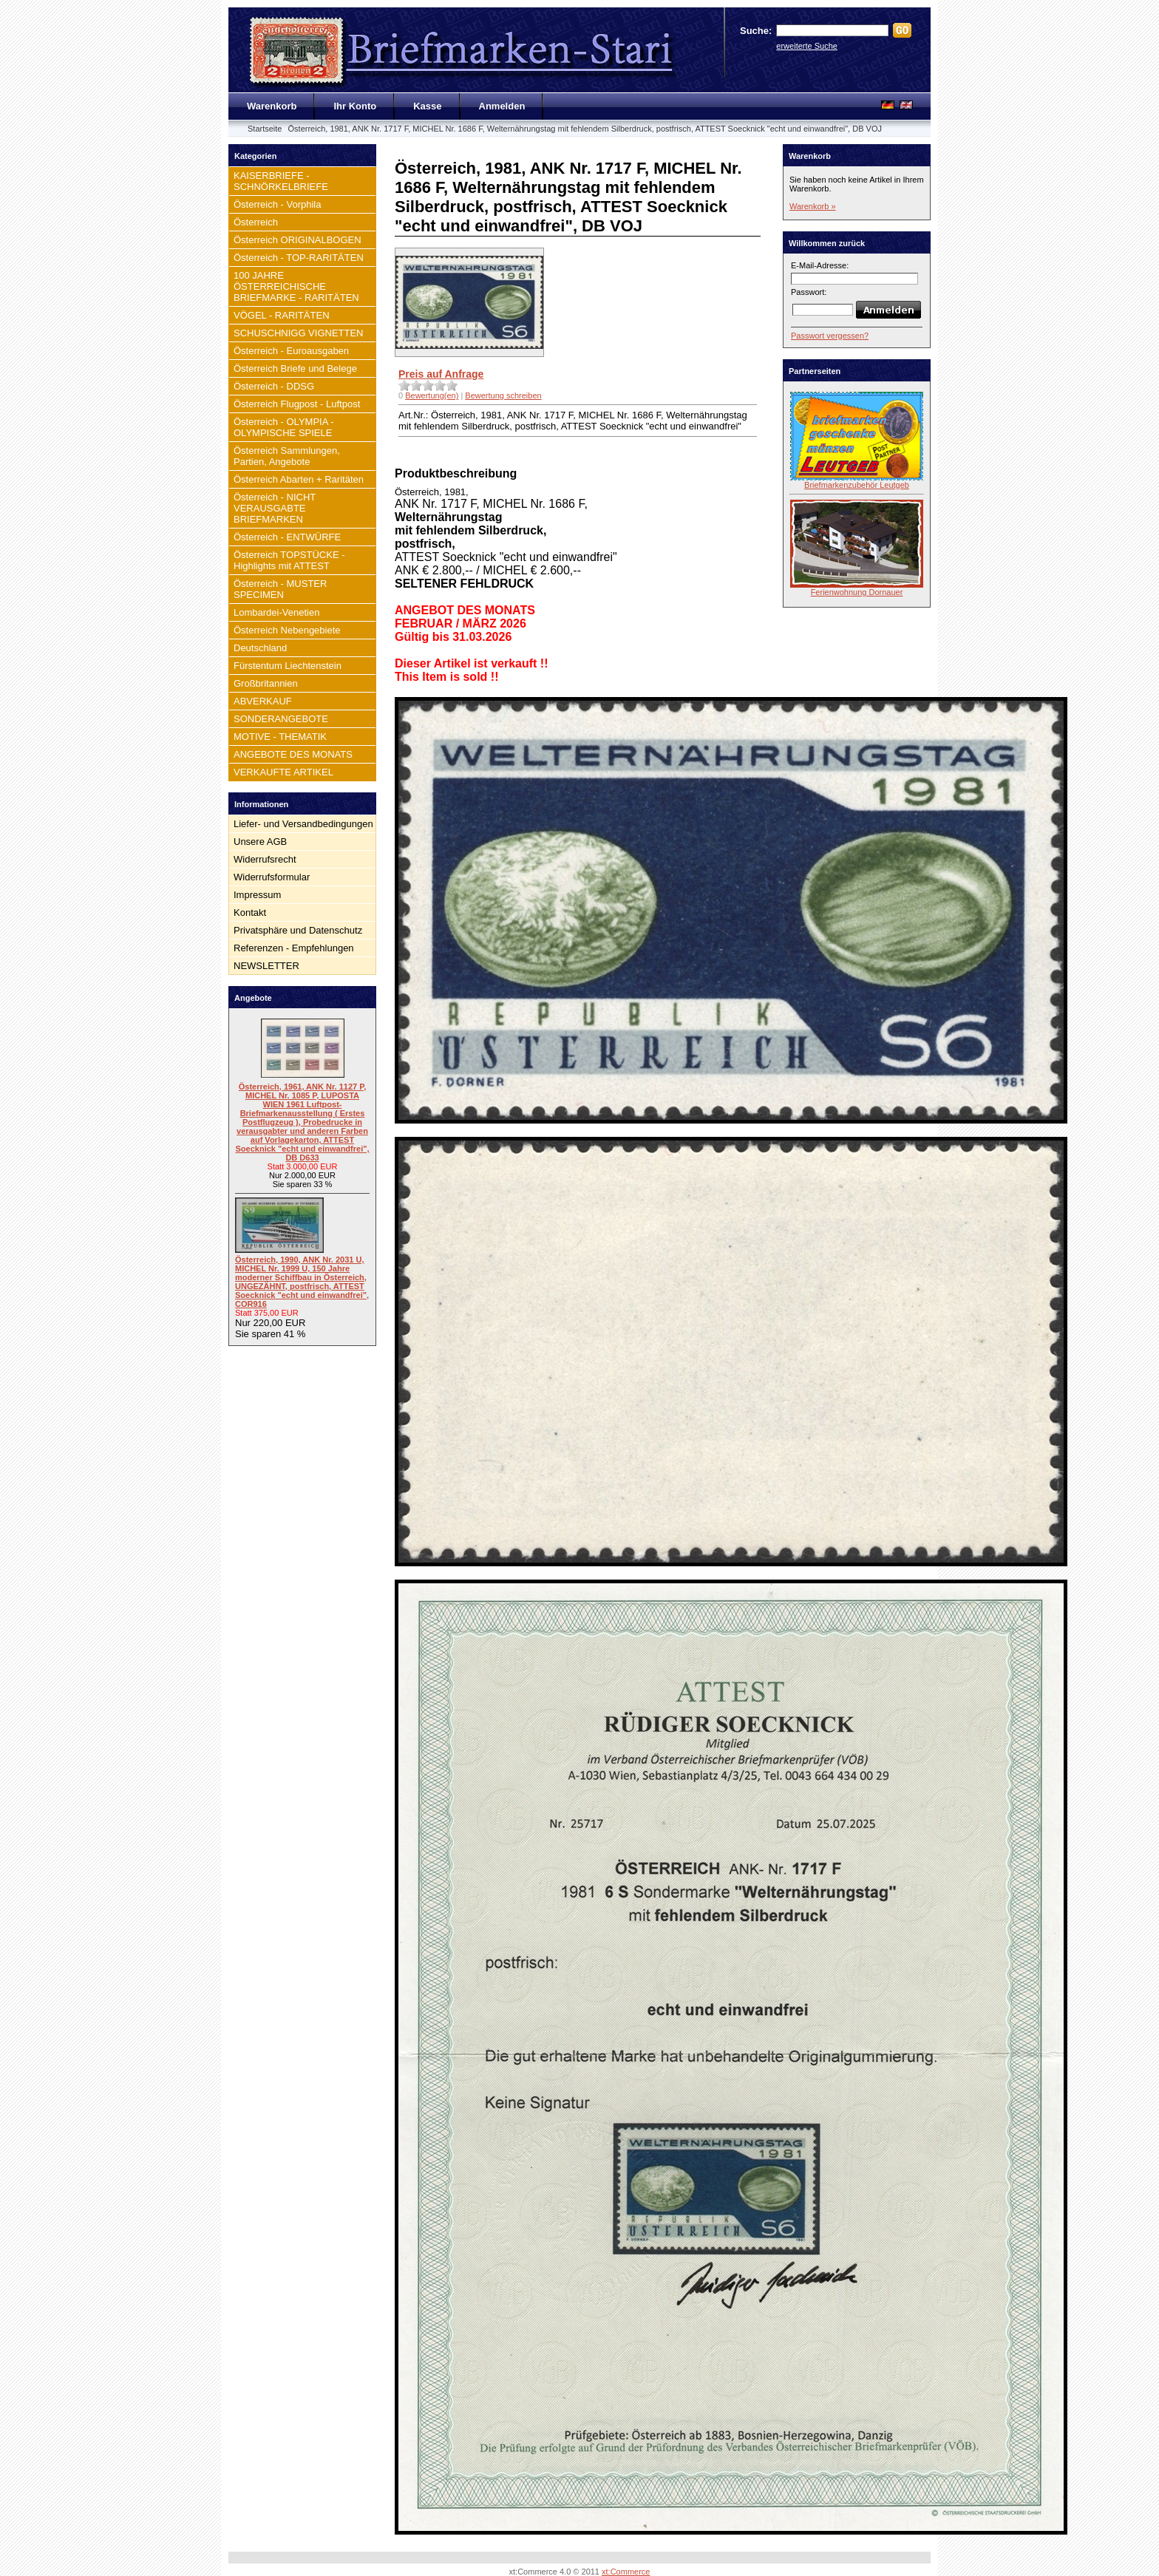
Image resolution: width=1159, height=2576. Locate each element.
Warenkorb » (812, 206)
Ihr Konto (354, 106)
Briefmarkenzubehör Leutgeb (856, 484)
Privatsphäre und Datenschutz (298, 930)
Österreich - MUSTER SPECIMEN (280, 589)
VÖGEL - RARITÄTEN (282, 315)
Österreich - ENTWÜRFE (287, 537)
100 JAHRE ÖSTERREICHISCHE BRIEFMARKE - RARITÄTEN (296, 286)
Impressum (257, 894)
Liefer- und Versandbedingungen (303, 823)
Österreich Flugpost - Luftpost (297, 403)
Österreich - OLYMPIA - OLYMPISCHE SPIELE (284, 427)
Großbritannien (266, 683)
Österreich (256, 222)
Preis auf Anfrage (440, 374)
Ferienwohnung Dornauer (857, 592)
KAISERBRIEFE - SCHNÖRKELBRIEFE (281, 181)
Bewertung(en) (431, 395)
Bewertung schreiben (503, 395)
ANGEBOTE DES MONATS (293, 754)
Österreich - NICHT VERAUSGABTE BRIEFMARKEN (275, 508)
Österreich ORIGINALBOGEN (297, 239)
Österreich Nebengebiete (287, 630)
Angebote (253, 997)
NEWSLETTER (266, 965)
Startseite (265, 128)
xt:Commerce (626, 2571)
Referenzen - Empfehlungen (294, 948)
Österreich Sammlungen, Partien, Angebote (287, 456)
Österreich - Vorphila (278, 204)
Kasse (427, 106)
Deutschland (260, 647)
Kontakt (250, 912)
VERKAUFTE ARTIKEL (283, 772)
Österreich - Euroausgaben (291, 350)
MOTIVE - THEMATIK (280, 736)
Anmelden (502, 106)
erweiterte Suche (806, 45)
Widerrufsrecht (265, 859)
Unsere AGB (260, 841)
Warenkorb (271, 106)
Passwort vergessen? (830, 335)
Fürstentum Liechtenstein (287, 665)
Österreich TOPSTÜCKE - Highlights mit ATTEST (289, 560)
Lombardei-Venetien (276, 612)
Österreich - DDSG (274, 386)
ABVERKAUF (263, 701)
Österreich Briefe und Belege (295, 368)
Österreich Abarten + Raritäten (299, 479)
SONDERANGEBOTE (281, 718)
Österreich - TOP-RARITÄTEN (299, 257)
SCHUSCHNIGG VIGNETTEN (299, 333)
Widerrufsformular (272, 877)
